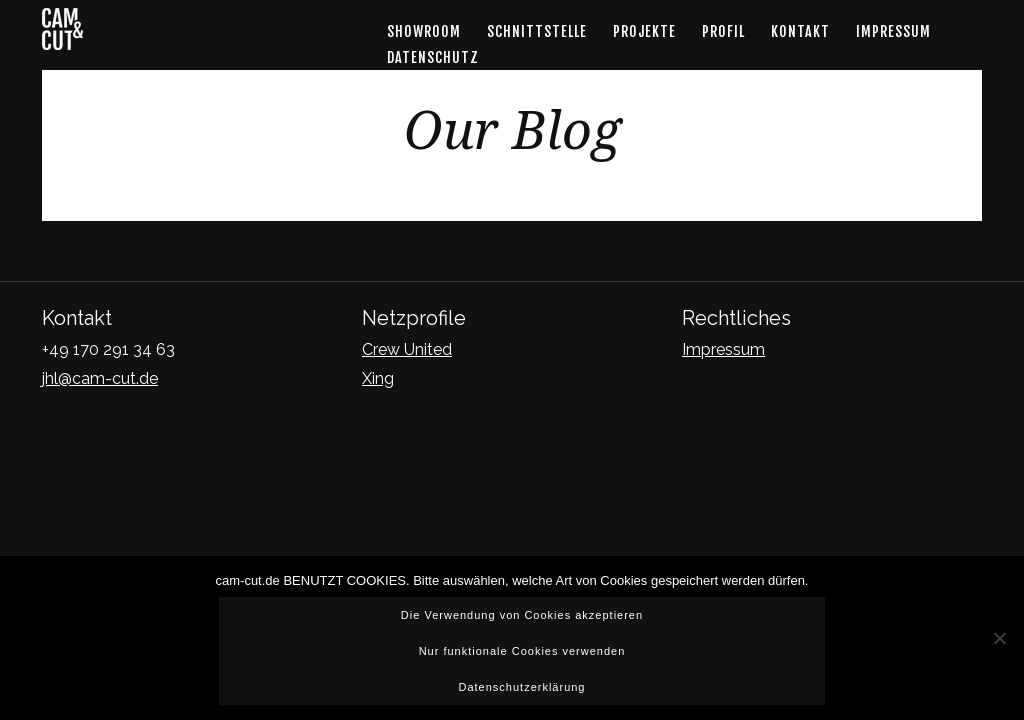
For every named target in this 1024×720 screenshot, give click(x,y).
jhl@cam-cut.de (100, 378)
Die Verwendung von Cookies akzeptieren (522, 615)
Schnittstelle (537, 31)
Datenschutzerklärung (521, 687)
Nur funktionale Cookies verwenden (522, 651)
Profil (723, 31)
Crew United (407, 349)
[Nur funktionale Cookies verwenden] (999, 638)
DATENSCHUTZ (433, 57)
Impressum (893, 31)
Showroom (424, 31)
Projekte (644, 31)
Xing (378, 378)
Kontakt (800, 31)
